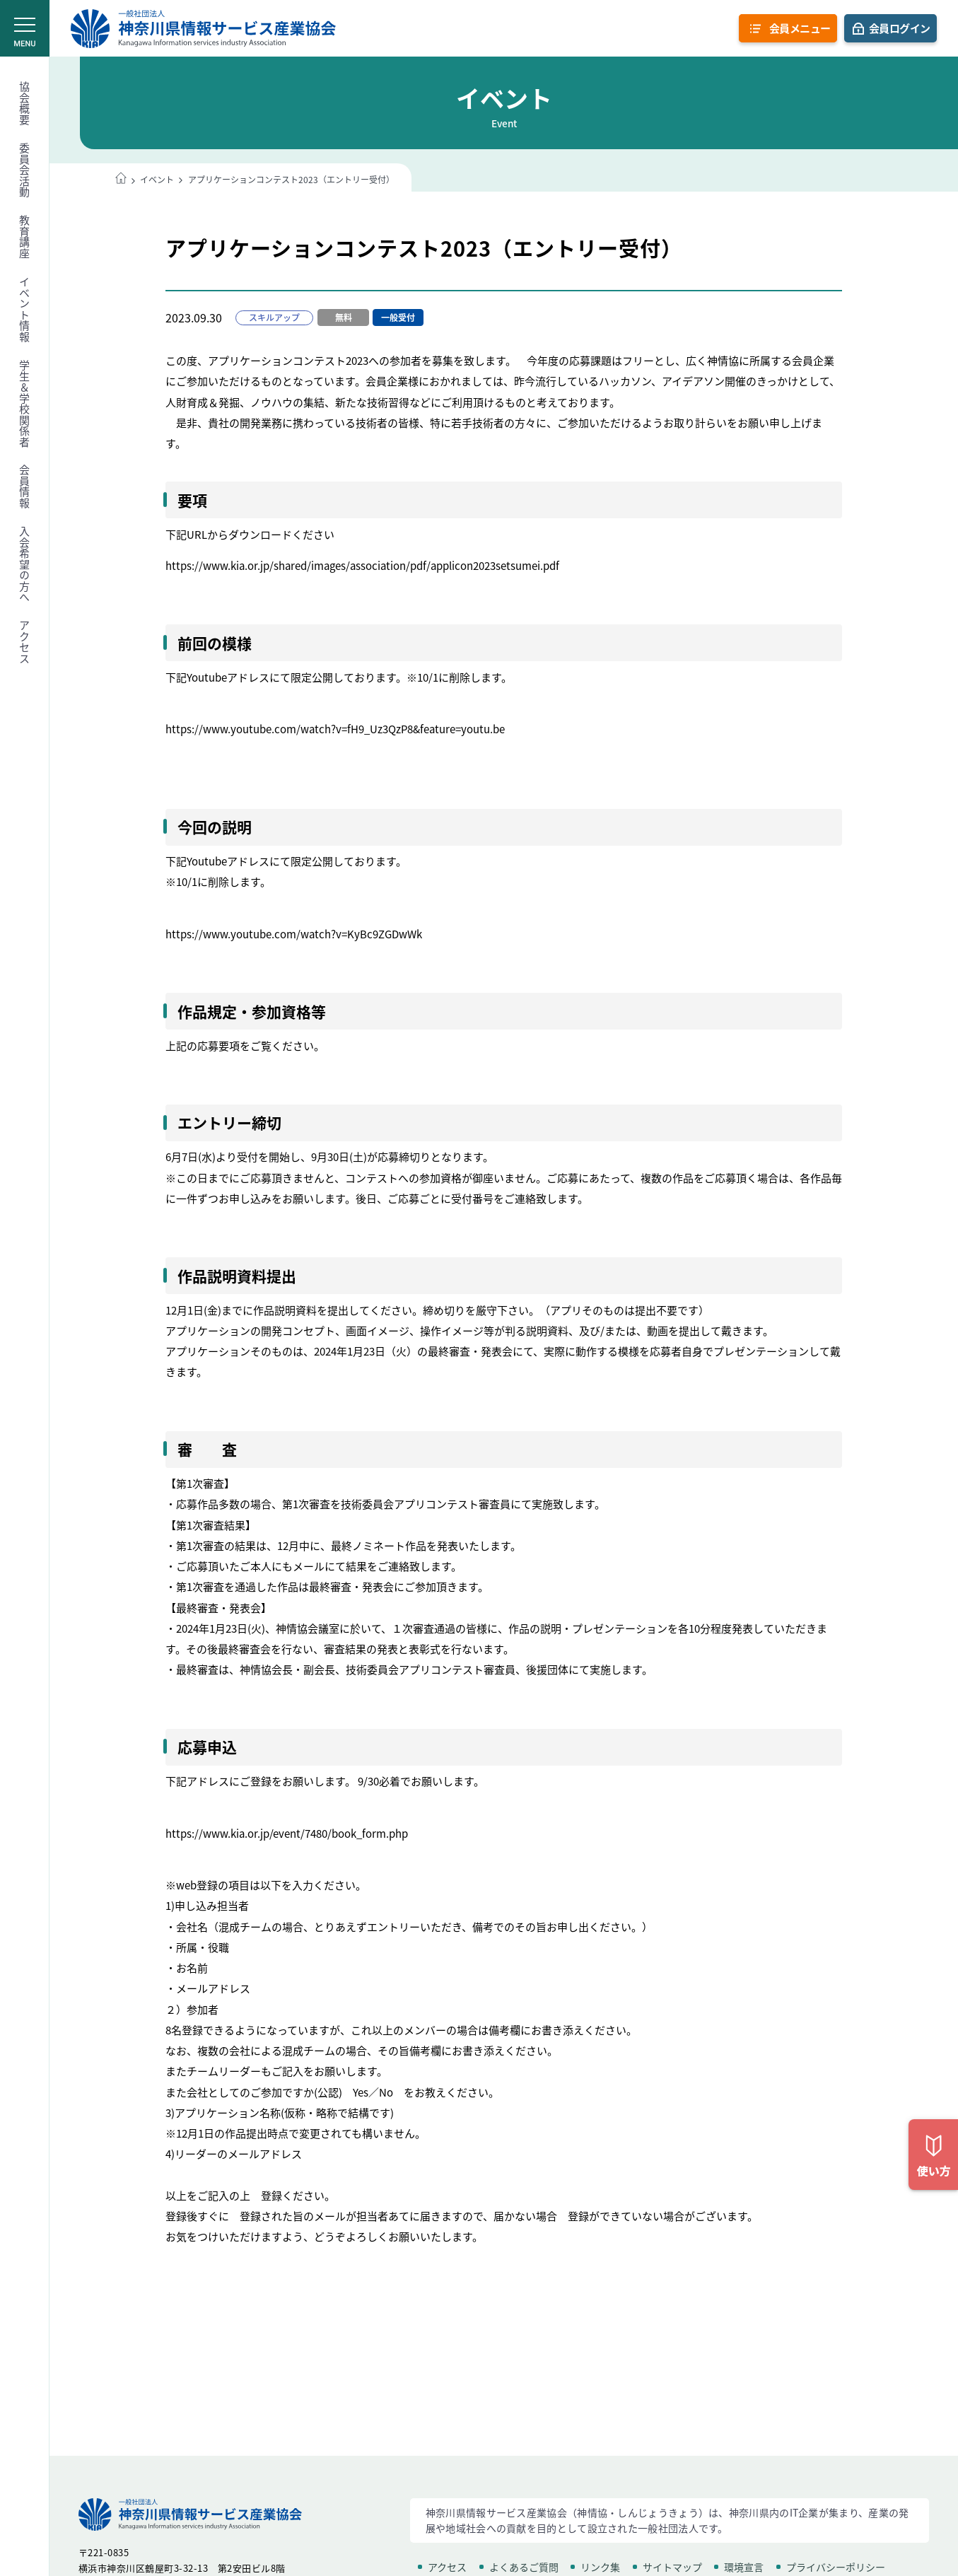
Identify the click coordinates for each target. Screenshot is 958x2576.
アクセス (25, 642)
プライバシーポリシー (835, 2567)
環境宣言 (744, 2567)
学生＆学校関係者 (25, 404)
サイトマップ (672, 2567)
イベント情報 (25, 309)
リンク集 (600, 2567)
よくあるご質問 (524, 2567)
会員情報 (25, 486)
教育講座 (25, 237)
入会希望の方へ (25, 564)
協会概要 (25, 103)
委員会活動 (25, 170)
